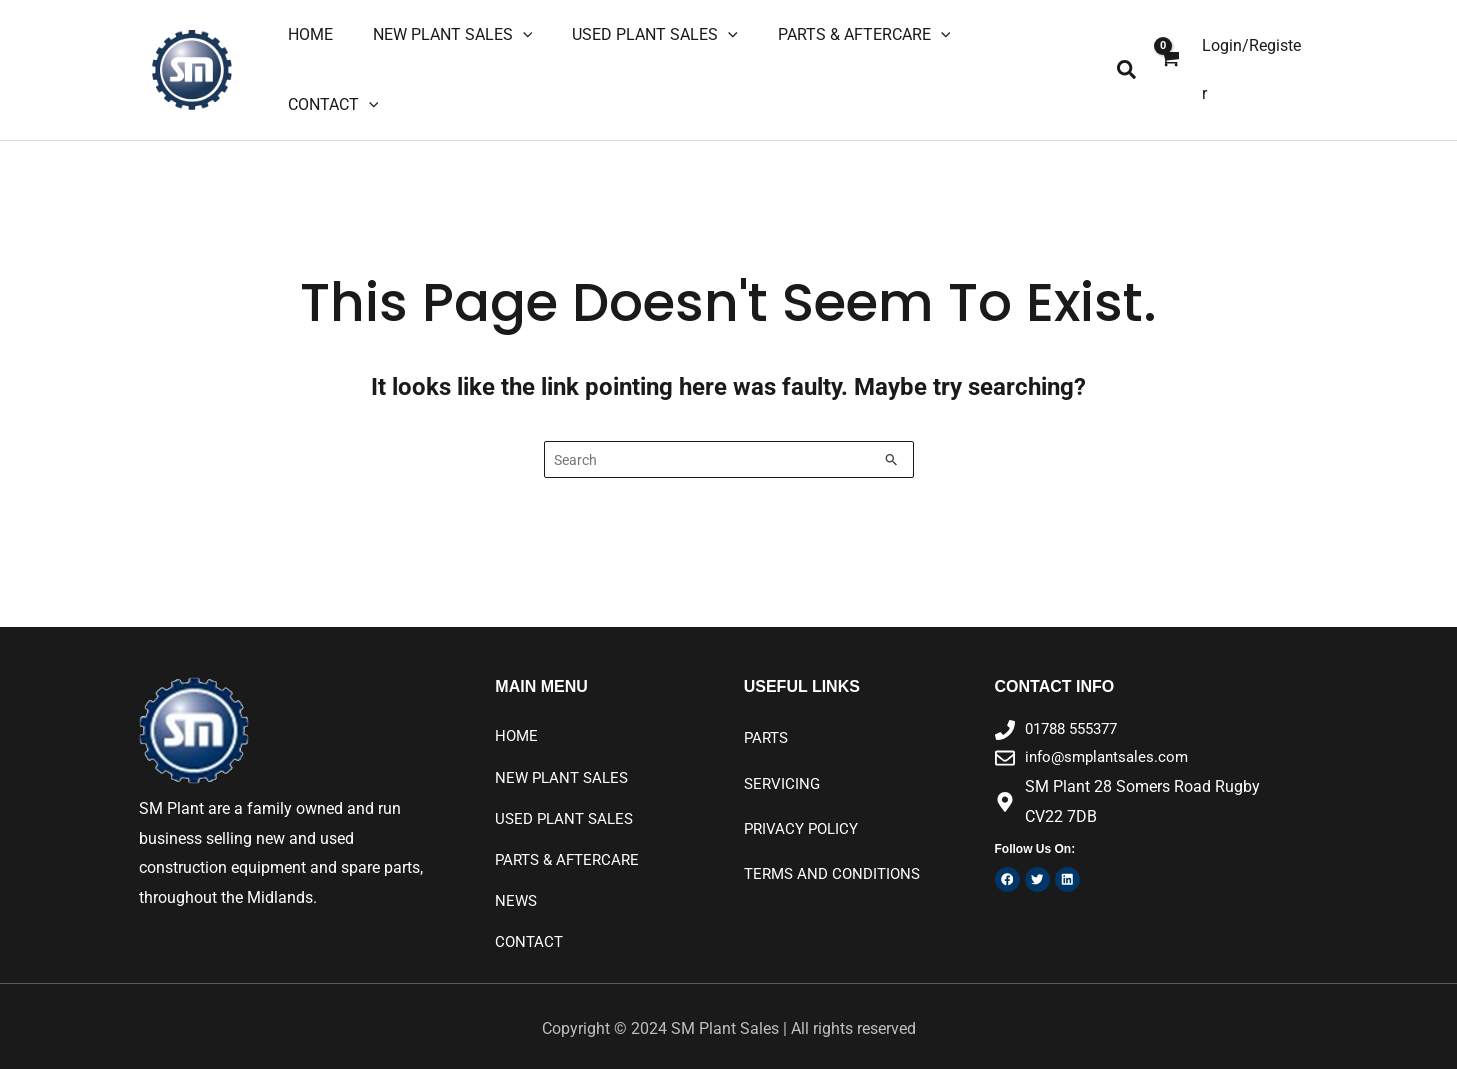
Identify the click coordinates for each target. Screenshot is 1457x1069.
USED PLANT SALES (568, 794)
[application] (546, 56)
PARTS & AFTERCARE (571, 836)
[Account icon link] (1253, 56)
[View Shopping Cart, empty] (1169, 56)
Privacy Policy (804, 804)
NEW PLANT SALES (565, 752)
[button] (1127, 56)
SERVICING (783, 758)
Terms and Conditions (837, 850)
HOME (517, 710)
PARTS (768, 712)
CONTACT (530, 920)
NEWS (517, 878)
